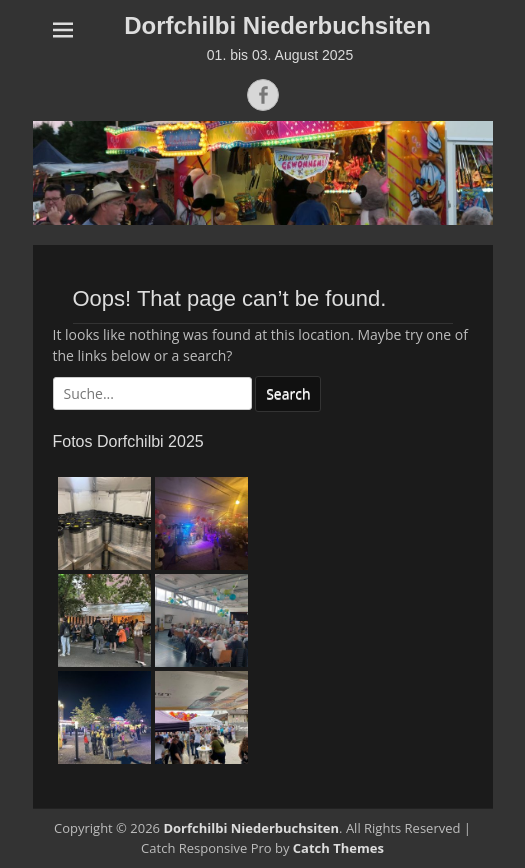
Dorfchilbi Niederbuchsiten (277, 25)
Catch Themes (338, 848)
